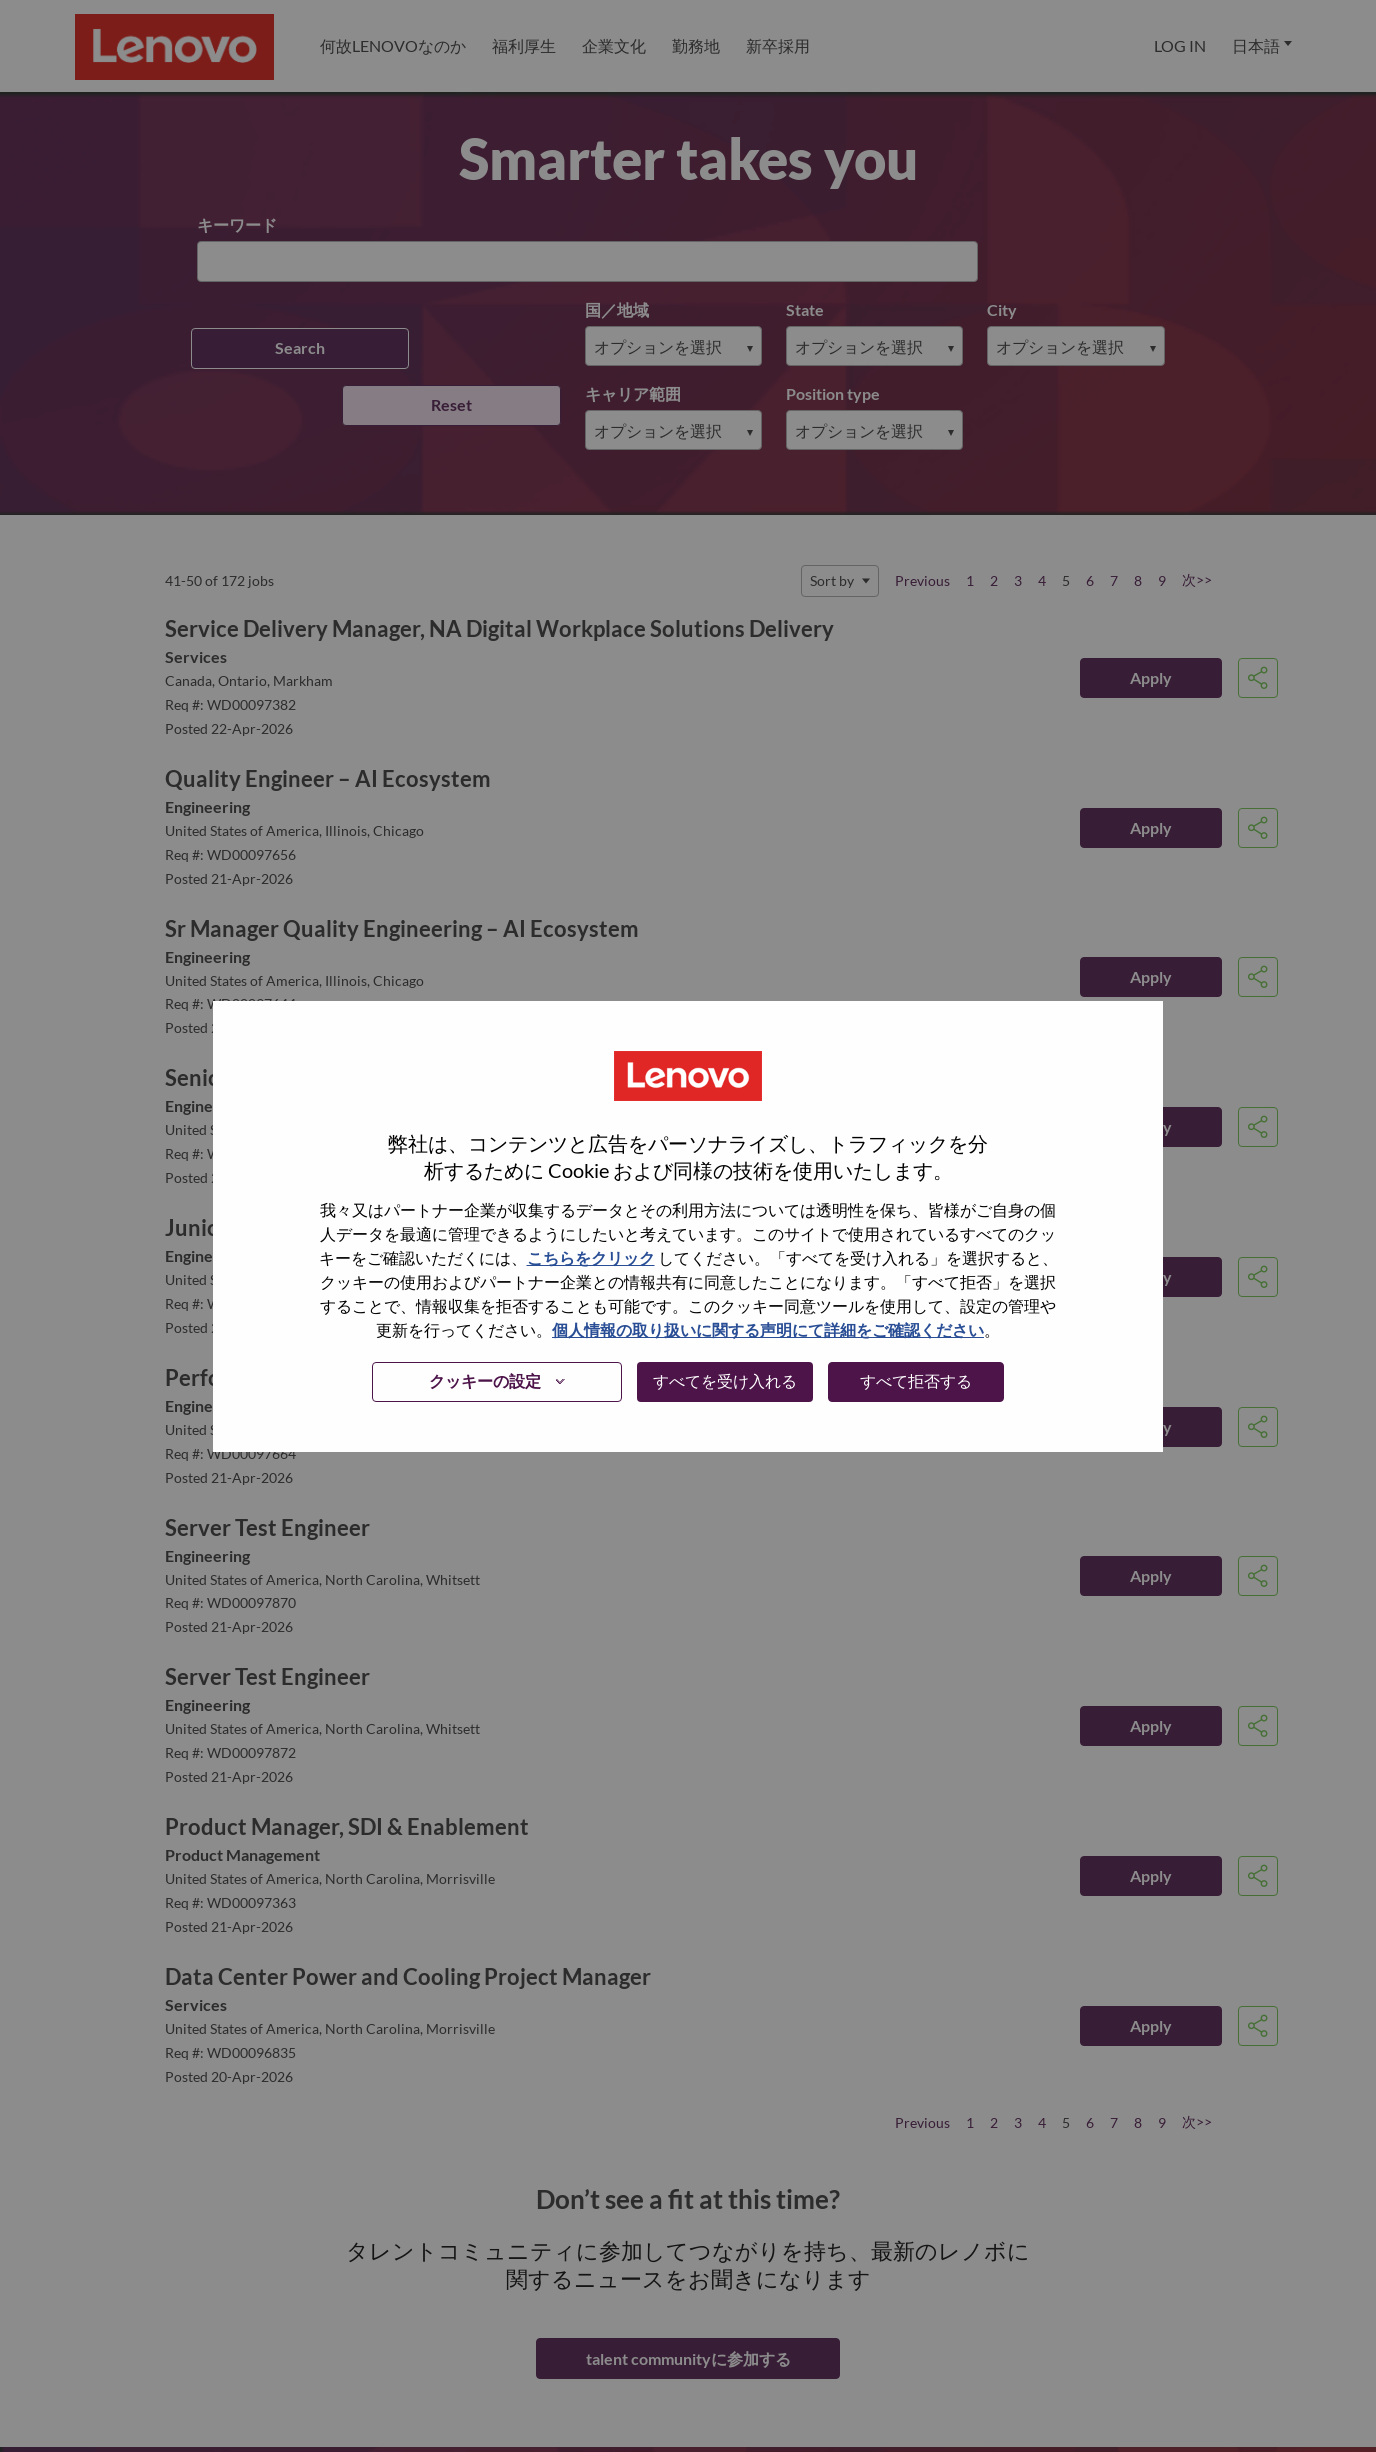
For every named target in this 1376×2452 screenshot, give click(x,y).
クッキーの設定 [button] (485, 1380)
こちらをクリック (591, 1257)
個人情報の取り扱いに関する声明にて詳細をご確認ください (768, 1329)
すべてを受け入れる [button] (725, 1380)
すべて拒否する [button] (916, 1380)
